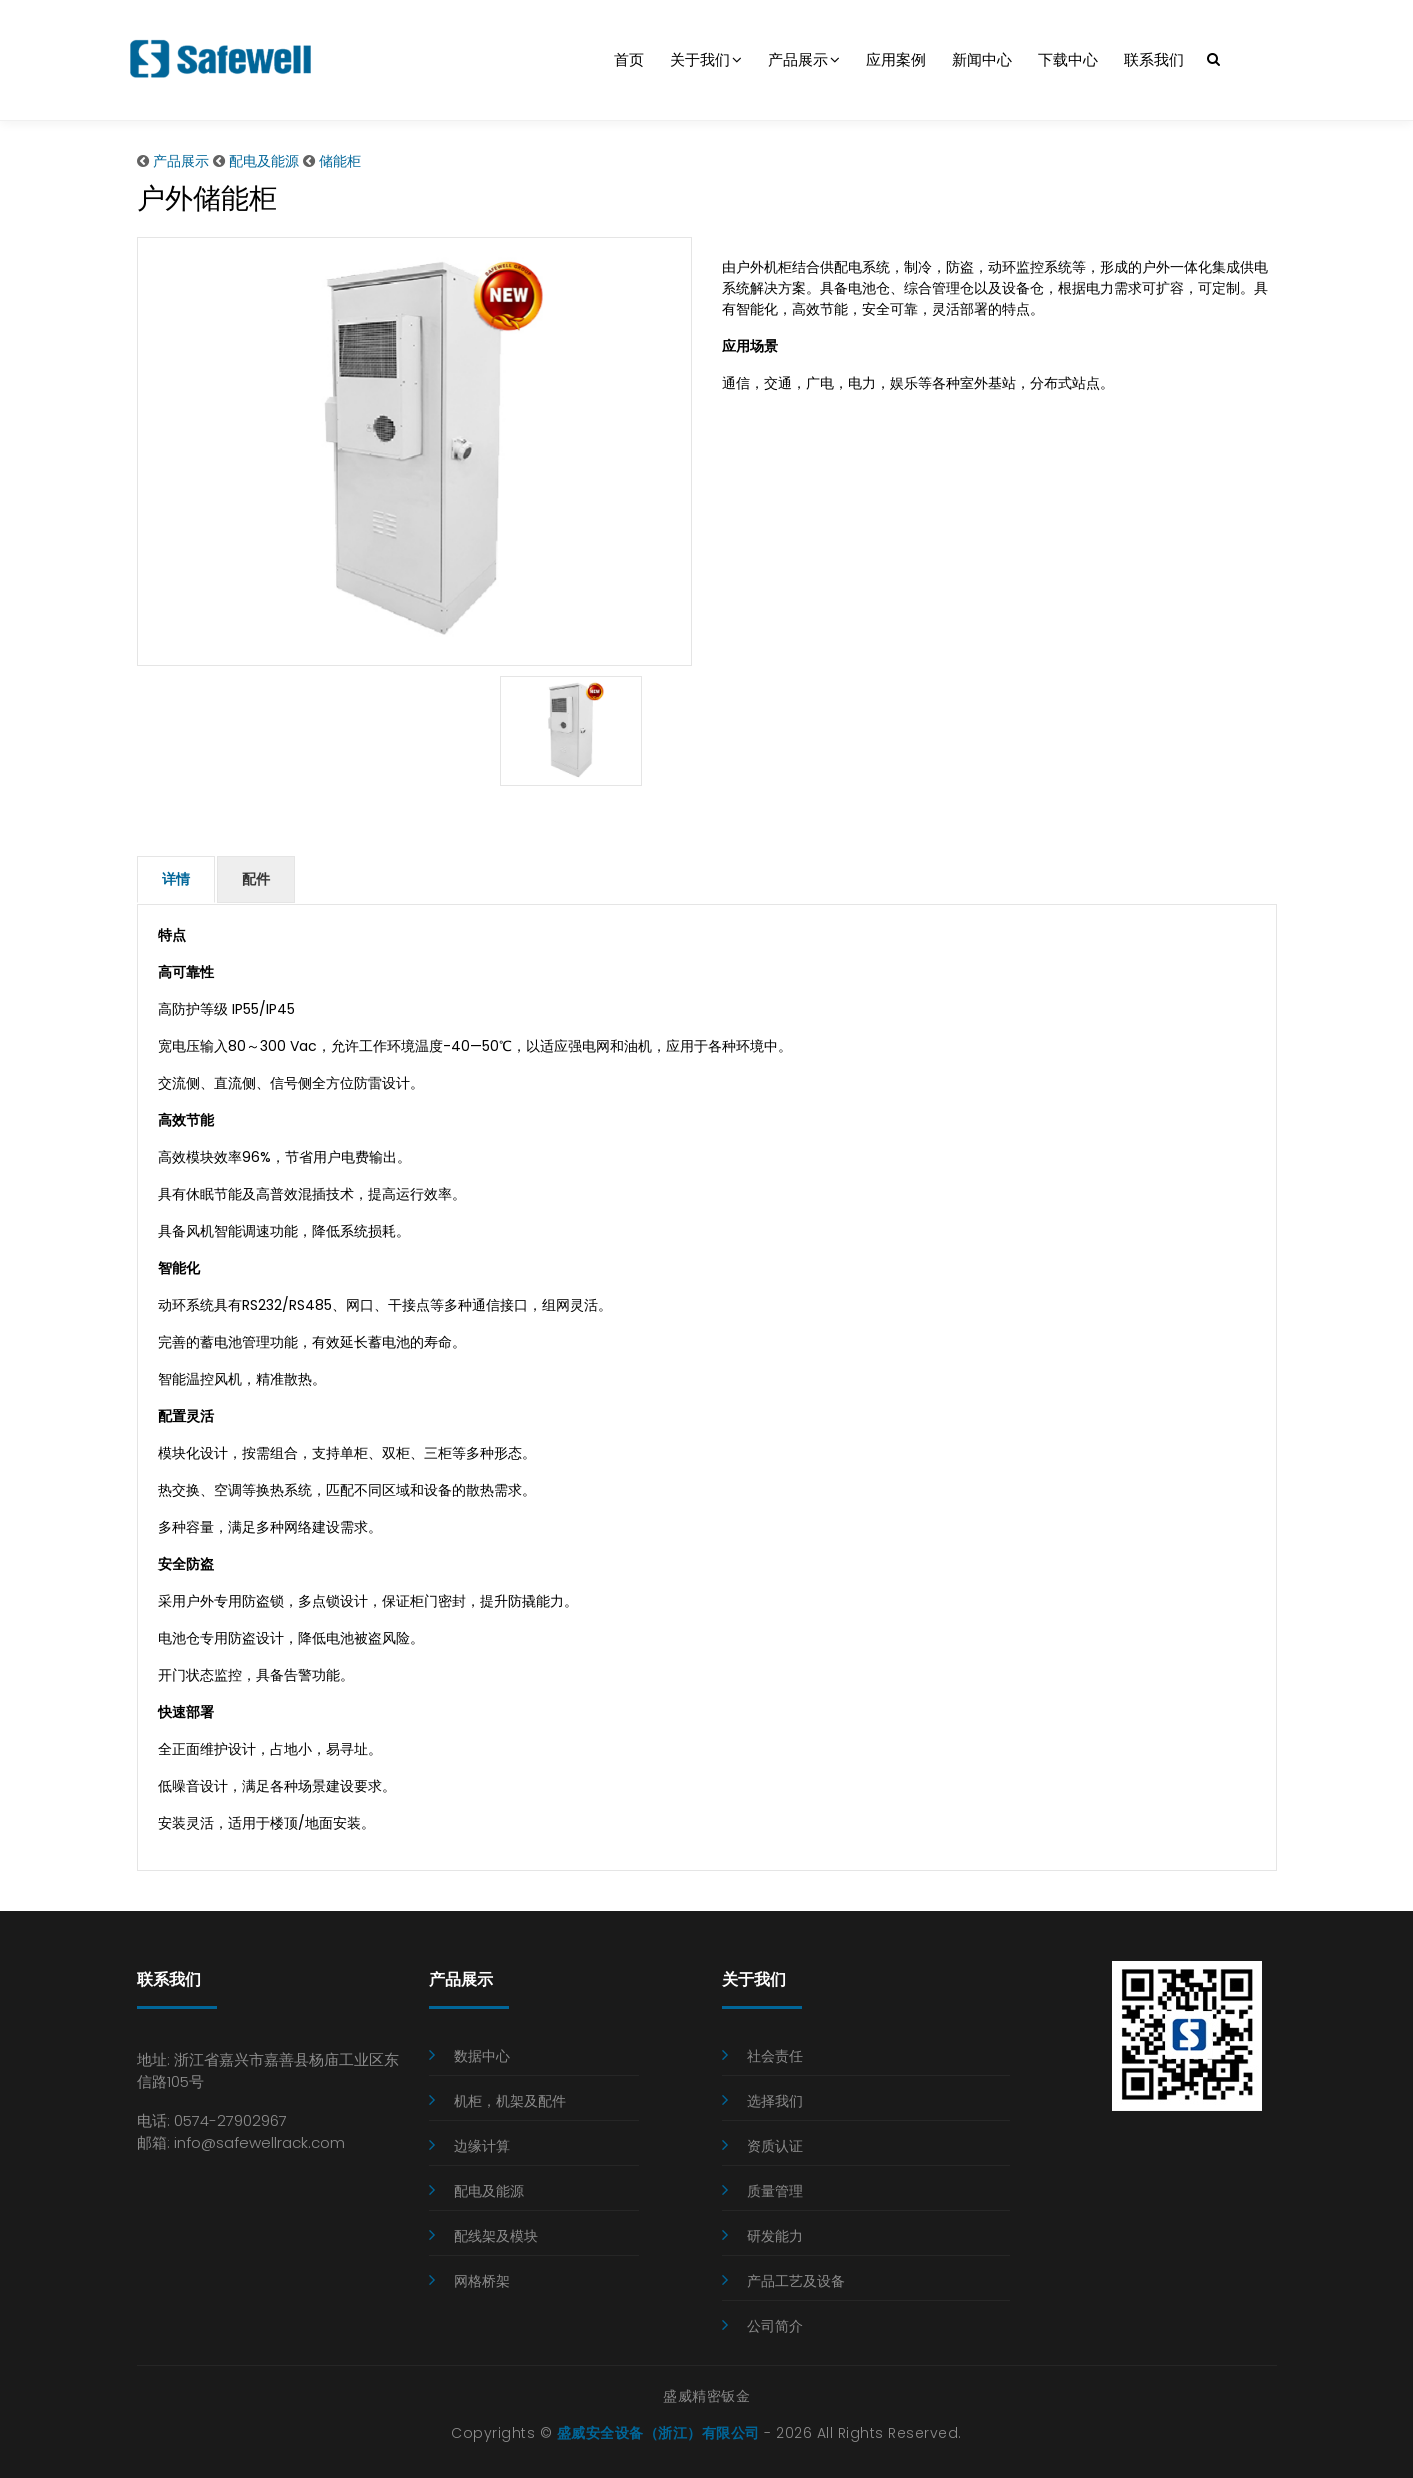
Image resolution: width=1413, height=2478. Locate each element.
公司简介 (775, 2324)
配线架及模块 (496, 2234)
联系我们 (1154, 60)
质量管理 (775, 2189)
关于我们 (706, 60)
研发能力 (775, 2234)
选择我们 (775, 2099)
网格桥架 (482, 2279)
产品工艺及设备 (796, 2279)
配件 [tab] (254, 879)
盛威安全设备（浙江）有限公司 (658, 2431)
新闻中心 (982, 60)
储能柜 (340, 161)
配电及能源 (264, 161)
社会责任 (775, 2054)
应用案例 (896, 60)
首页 (629, 60)
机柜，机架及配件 (510, 2099)
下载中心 (1068, 60)
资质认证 (775, 2144)
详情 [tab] (176, 879)
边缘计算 (482, 2144)
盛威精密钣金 (706, 2394)
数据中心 (482, 2054)
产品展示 (804, 60)
